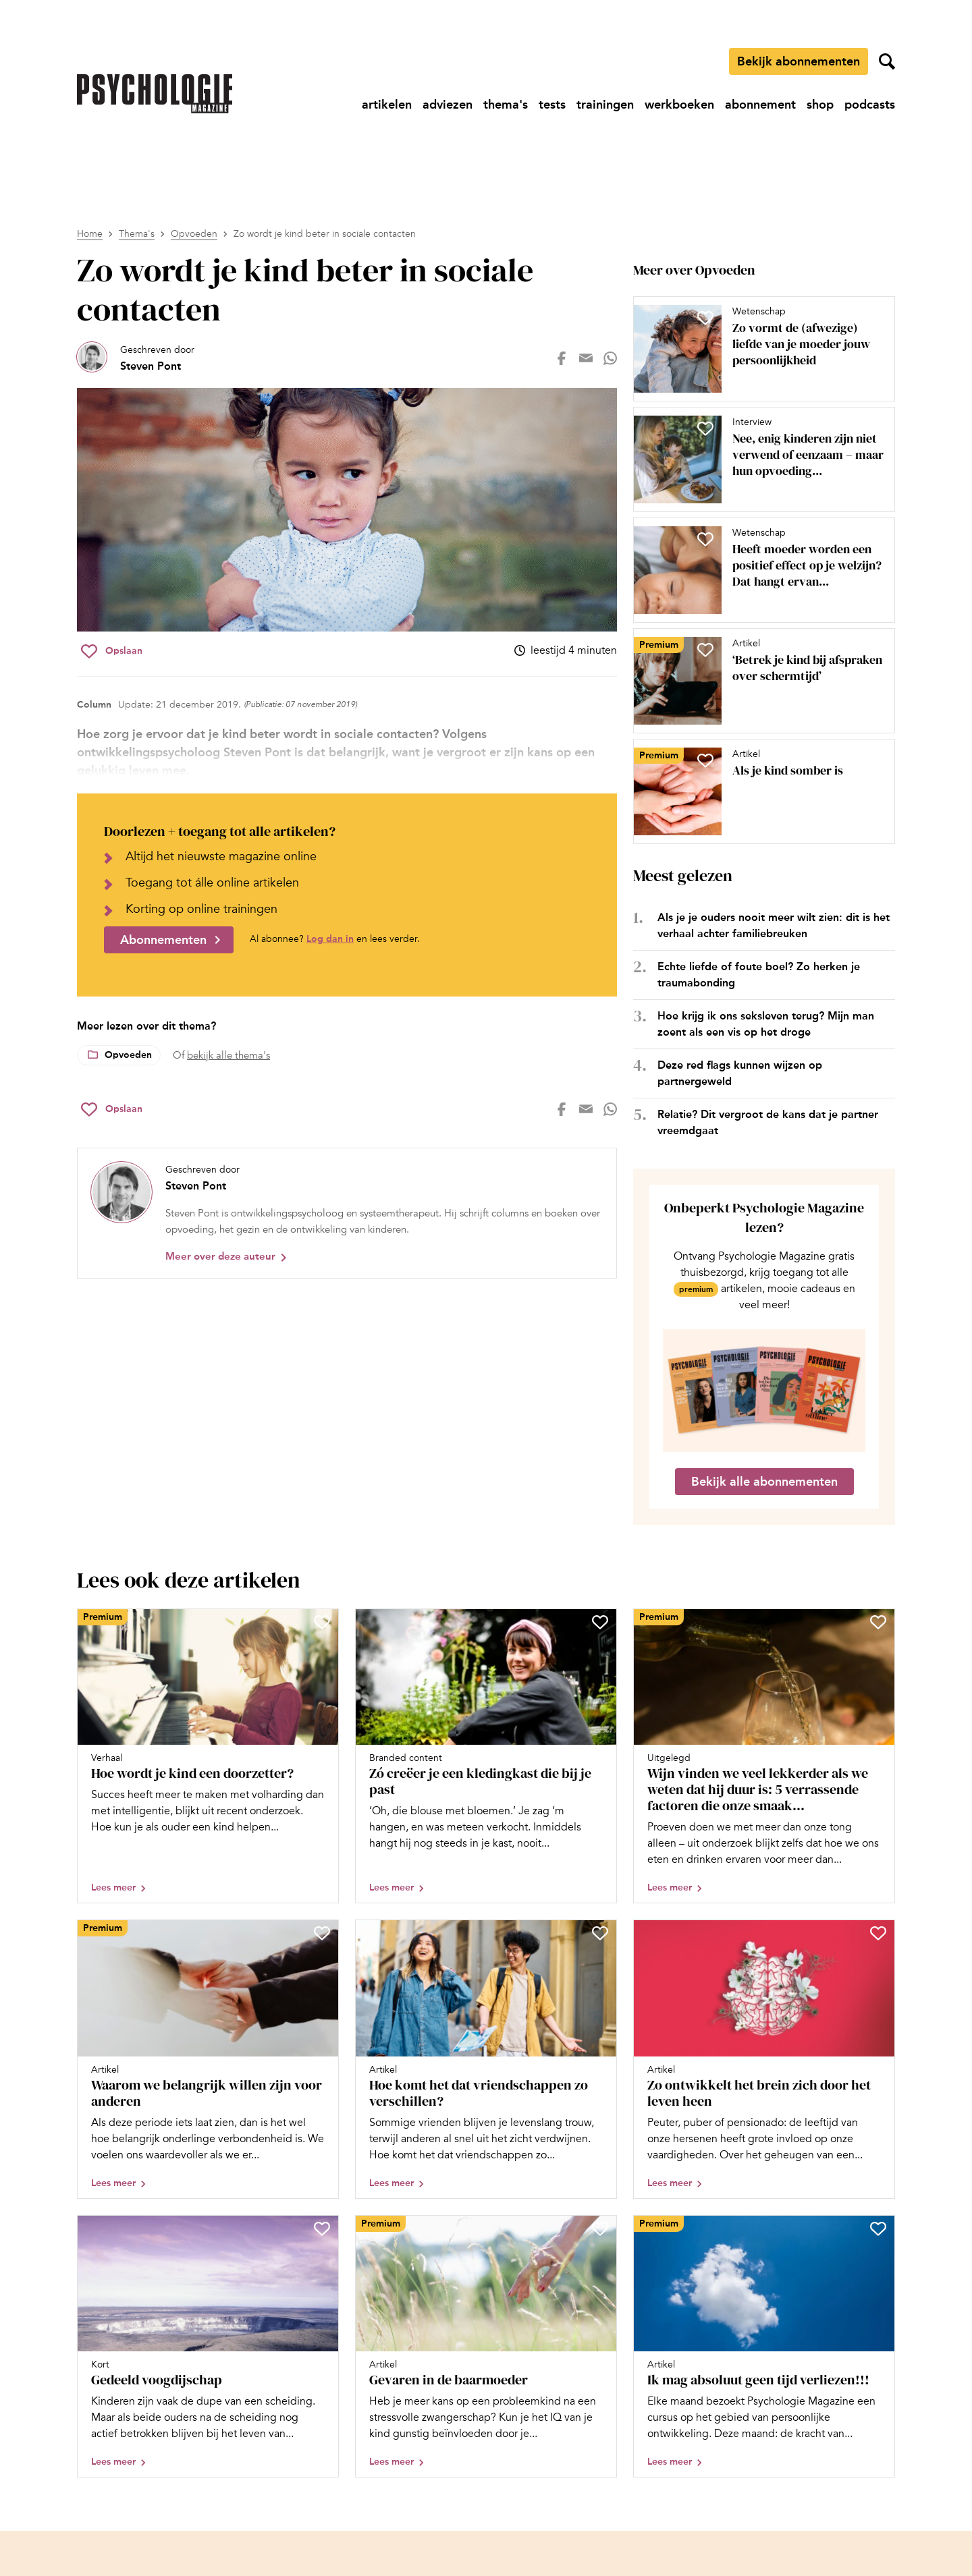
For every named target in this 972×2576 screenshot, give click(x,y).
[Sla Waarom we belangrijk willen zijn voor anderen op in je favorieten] (322, 1933)
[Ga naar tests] (552, 104)
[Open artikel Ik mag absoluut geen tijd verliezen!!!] (764, 2346)
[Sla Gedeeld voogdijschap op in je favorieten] (322, 2228)
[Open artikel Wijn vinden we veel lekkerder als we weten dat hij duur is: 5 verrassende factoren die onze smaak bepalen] (764, 1756)
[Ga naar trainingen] (605, 104)
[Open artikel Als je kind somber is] (759, 791)
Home (90, 234)
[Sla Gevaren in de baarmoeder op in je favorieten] (600, 2228)
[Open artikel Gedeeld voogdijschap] (208, 2346)
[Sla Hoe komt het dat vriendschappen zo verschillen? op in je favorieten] (600, 1933)
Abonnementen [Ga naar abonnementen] (163, 939)
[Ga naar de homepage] (154, 93)
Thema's (137, 234)
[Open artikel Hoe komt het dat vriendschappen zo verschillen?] (486, 2059)
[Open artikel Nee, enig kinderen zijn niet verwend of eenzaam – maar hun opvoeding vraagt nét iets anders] (759, 459)
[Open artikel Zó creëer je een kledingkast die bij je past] (486, 1756)
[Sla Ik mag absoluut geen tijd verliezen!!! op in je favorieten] (878, 2228)
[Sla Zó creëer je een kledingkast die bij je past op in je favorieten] (600, 1622)
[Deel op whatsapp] (610, 358)
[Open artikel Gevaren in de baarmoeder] (486, 2346)
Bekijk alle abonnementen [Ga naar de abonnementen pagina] (764, 1481)
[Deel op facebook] (561, 358)
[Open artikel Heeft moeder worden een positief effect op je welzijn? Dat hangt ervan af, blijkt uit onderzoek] (759, 570)
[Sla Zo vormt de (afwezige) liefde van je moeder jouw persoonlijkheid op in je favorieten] (705, 318)
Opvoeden (194, 234)
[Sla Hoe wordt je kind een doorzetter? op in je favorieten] (322, 1622)
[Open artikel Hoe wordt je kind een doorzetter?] (208, 1756)
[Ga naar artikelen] (387, 104)
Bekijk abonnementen (798, 61)
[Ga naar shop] (820, 104)
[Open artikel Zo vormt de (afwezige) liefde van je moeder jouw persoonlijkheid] (759, 349)
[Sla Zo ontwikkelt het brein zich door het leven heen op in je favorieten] (878, 1933)
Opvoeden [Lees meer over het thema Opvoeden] (128, 1055)
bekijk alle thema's (228, 1055)
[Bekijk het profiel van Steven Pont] (135, 358)
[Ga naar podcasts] (869, 104)
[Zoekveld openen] (887, 61)
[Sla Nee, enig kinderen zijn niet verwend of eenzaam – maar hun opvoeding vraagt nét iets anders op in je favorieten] (705, 428)
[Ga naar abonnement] (760, 104)
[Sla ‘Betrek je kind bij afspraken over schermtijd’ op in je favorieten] (705, 650)
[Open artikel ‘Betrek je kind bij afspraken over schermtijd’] (759, 681)
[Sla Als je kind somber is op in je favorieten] (705, 760)
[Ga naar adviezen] (448, 104)
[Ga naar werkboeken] (679, 104)
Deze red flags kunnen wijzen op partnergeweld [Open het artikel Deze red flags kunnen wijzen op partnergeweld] (739, 1073)
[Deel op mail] (586, 358)
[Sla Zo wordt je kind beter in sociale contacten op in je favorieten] (111, 651)
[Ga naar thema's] (505, 104)
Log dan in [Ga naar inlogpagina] (330, 939)
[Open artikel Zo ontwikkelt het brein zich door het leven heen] (764, 2059)
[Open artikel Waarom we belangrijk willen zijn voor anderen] (208, 2059)
